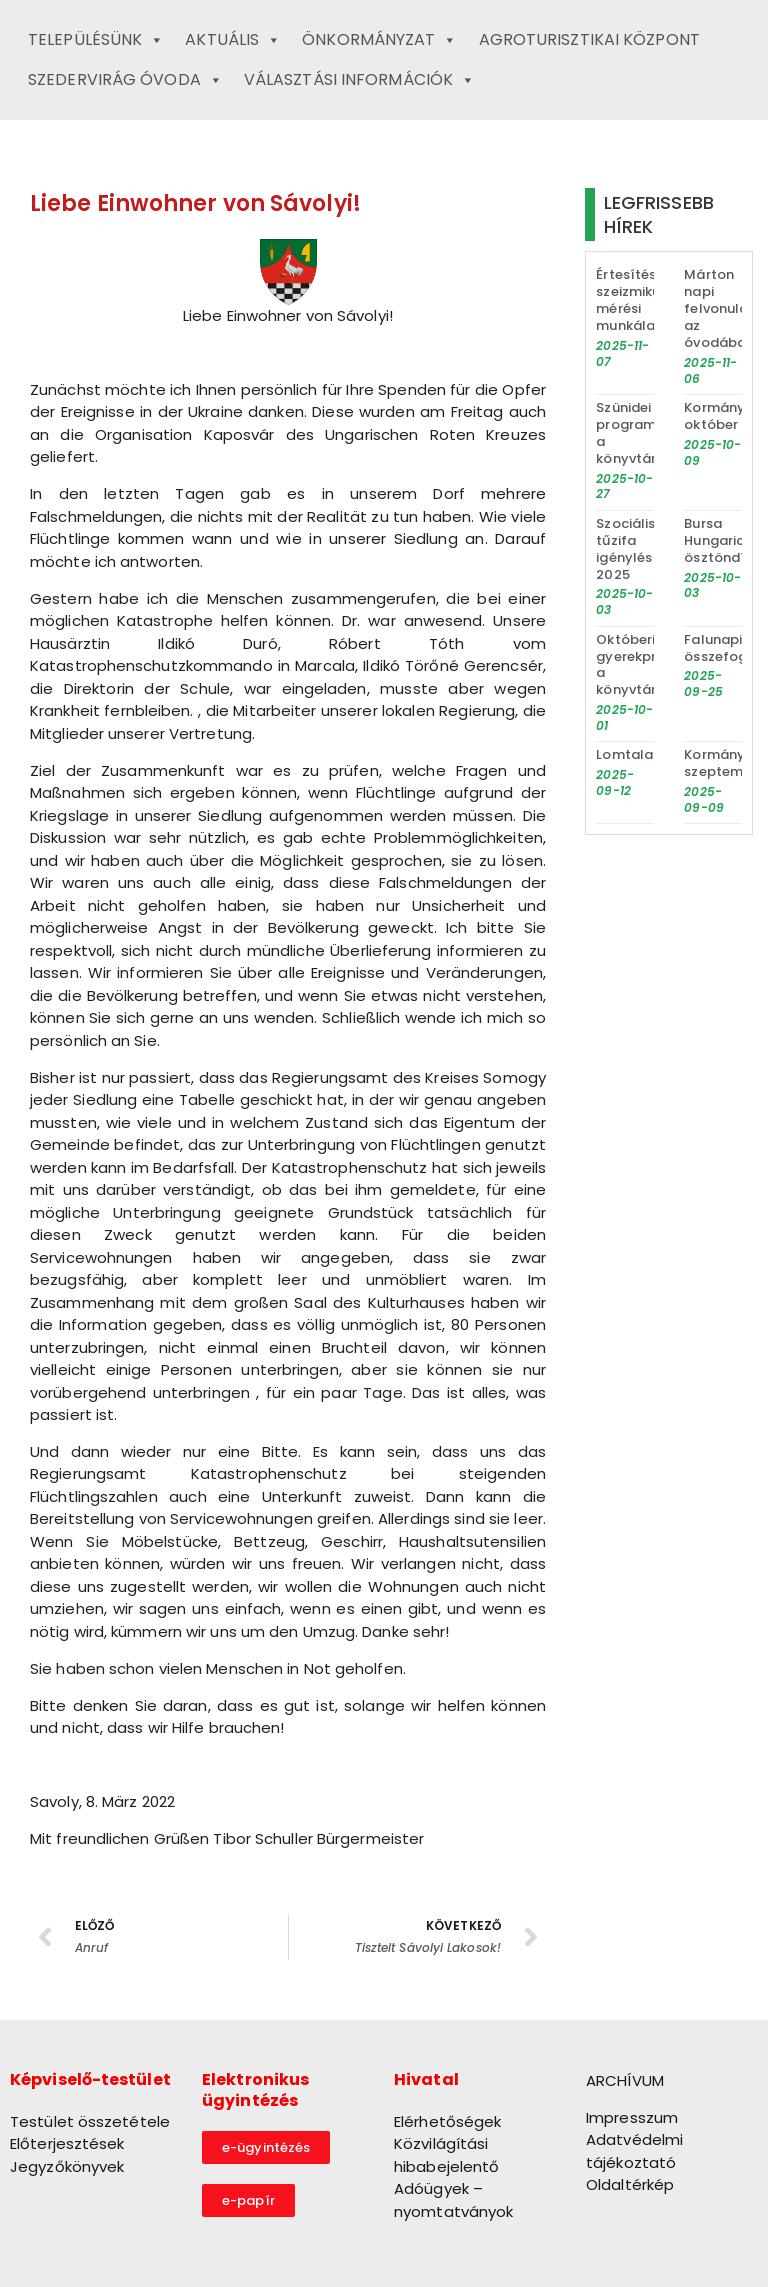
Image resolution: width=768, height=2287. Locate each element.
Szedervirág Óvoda (125, 80)
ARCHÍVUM (625, 2080)
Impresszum (632, 2117)
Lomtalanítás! (644, 754)
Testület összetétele (90, 2121)
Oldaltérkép (630, 2184)
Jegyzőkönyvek (67, 2166)
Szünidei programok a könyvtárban (639, 433)
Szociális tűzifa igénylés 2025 (625, 549)
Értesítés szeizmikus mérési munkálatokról (645, 300)
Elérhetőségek (447, 2121)
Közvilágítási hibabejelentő (446, 2155)
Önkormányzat (379, 40)
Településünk (96, 40)
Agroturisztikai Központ (589, 39)
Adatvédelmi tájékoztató (634, 2151)
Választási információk (359, 80)
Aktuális (233, 40)
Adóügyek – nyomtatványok (453, 2200)
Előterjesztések (67, 2143)
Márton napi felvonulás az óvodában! (721, 308)
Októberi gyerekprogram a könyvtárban (648, 665)
